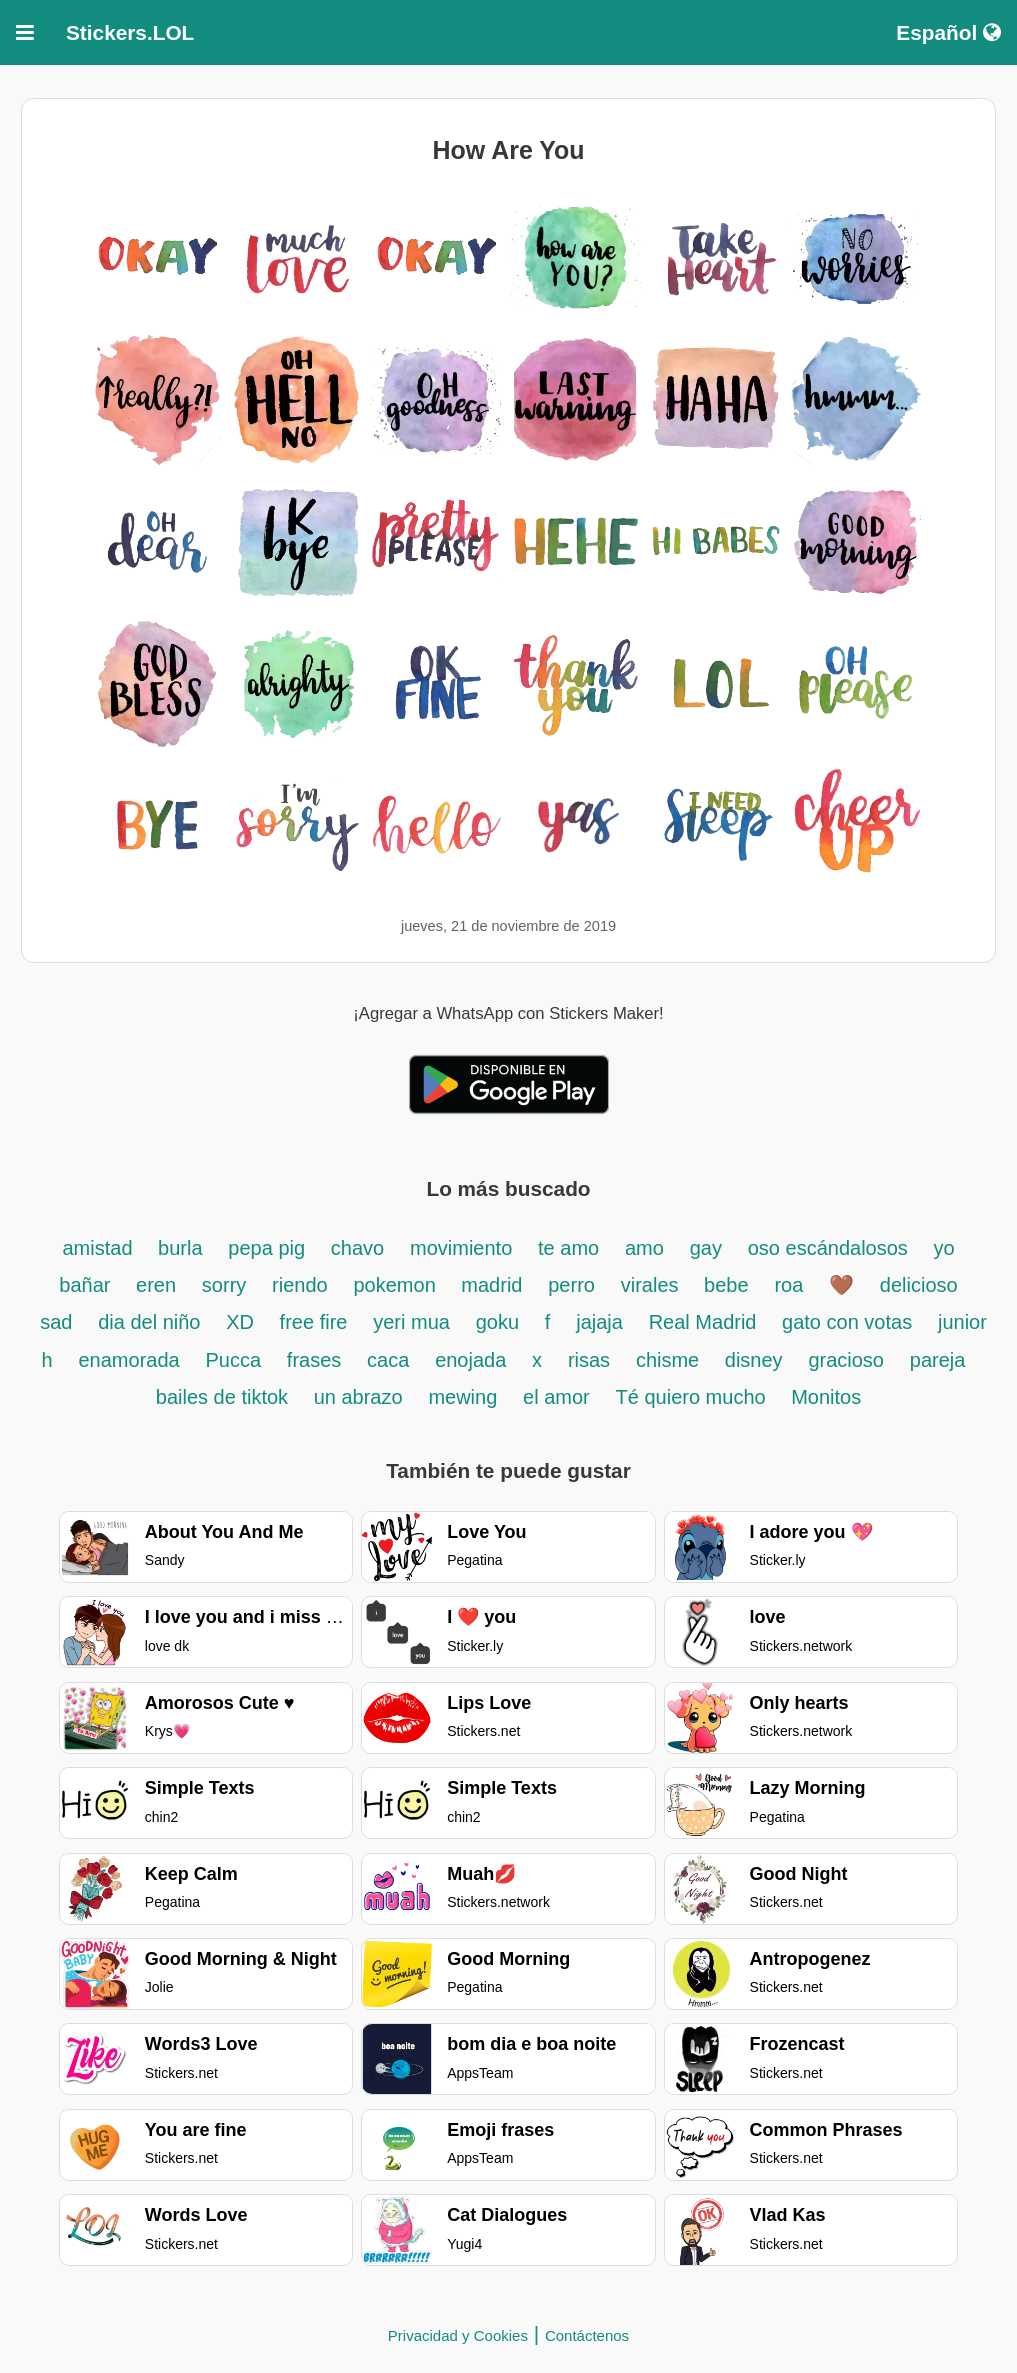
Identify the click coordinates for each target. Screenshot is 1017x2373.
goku (497, 1322)
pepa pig (266, 1248)
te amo (568, 1248)
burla (180, 1248)
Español (948, 32)
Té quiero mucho (694, 1397)
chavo (357, 1248)
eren (156, 1285)
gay (706, 1248)
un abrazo (358, 1397)
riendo (300, 1285)
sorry (224, 1285)
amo (644, 1248)
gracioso (846, 1360)
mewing (462, 1397)
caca (388, 1360)
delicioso (919, 1285)
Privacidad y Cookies (458, 2335)
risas (589, 1360)
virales (652, 1285)
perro (571, 1285)
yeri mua (411, 1322)
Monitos (826, 1397)
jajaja (599, 1322)
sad (56, 1322)
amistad (100, 1248)
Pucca (233, 1360)
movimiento (461, 1248)
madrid (491, 1285)
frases (314, 1360)
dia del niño (149, 1322)
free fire (314, 1322)
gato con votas (847, 1322)
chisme (670, 1360)
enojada (470, 1360)
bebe (726, 1285)
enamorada (129, 1360)
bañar (87, 1285)
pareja (938, 1360)
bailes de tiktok (225, 1397)
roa (788, 1285)
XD (242, 1322)
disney (754, 1360)
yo (943, 1248)
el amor (556, 1397)
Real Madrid (705, 1322)
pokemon (397, 1285)
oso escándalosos (831, 1248)
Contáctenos (587, 2335)
